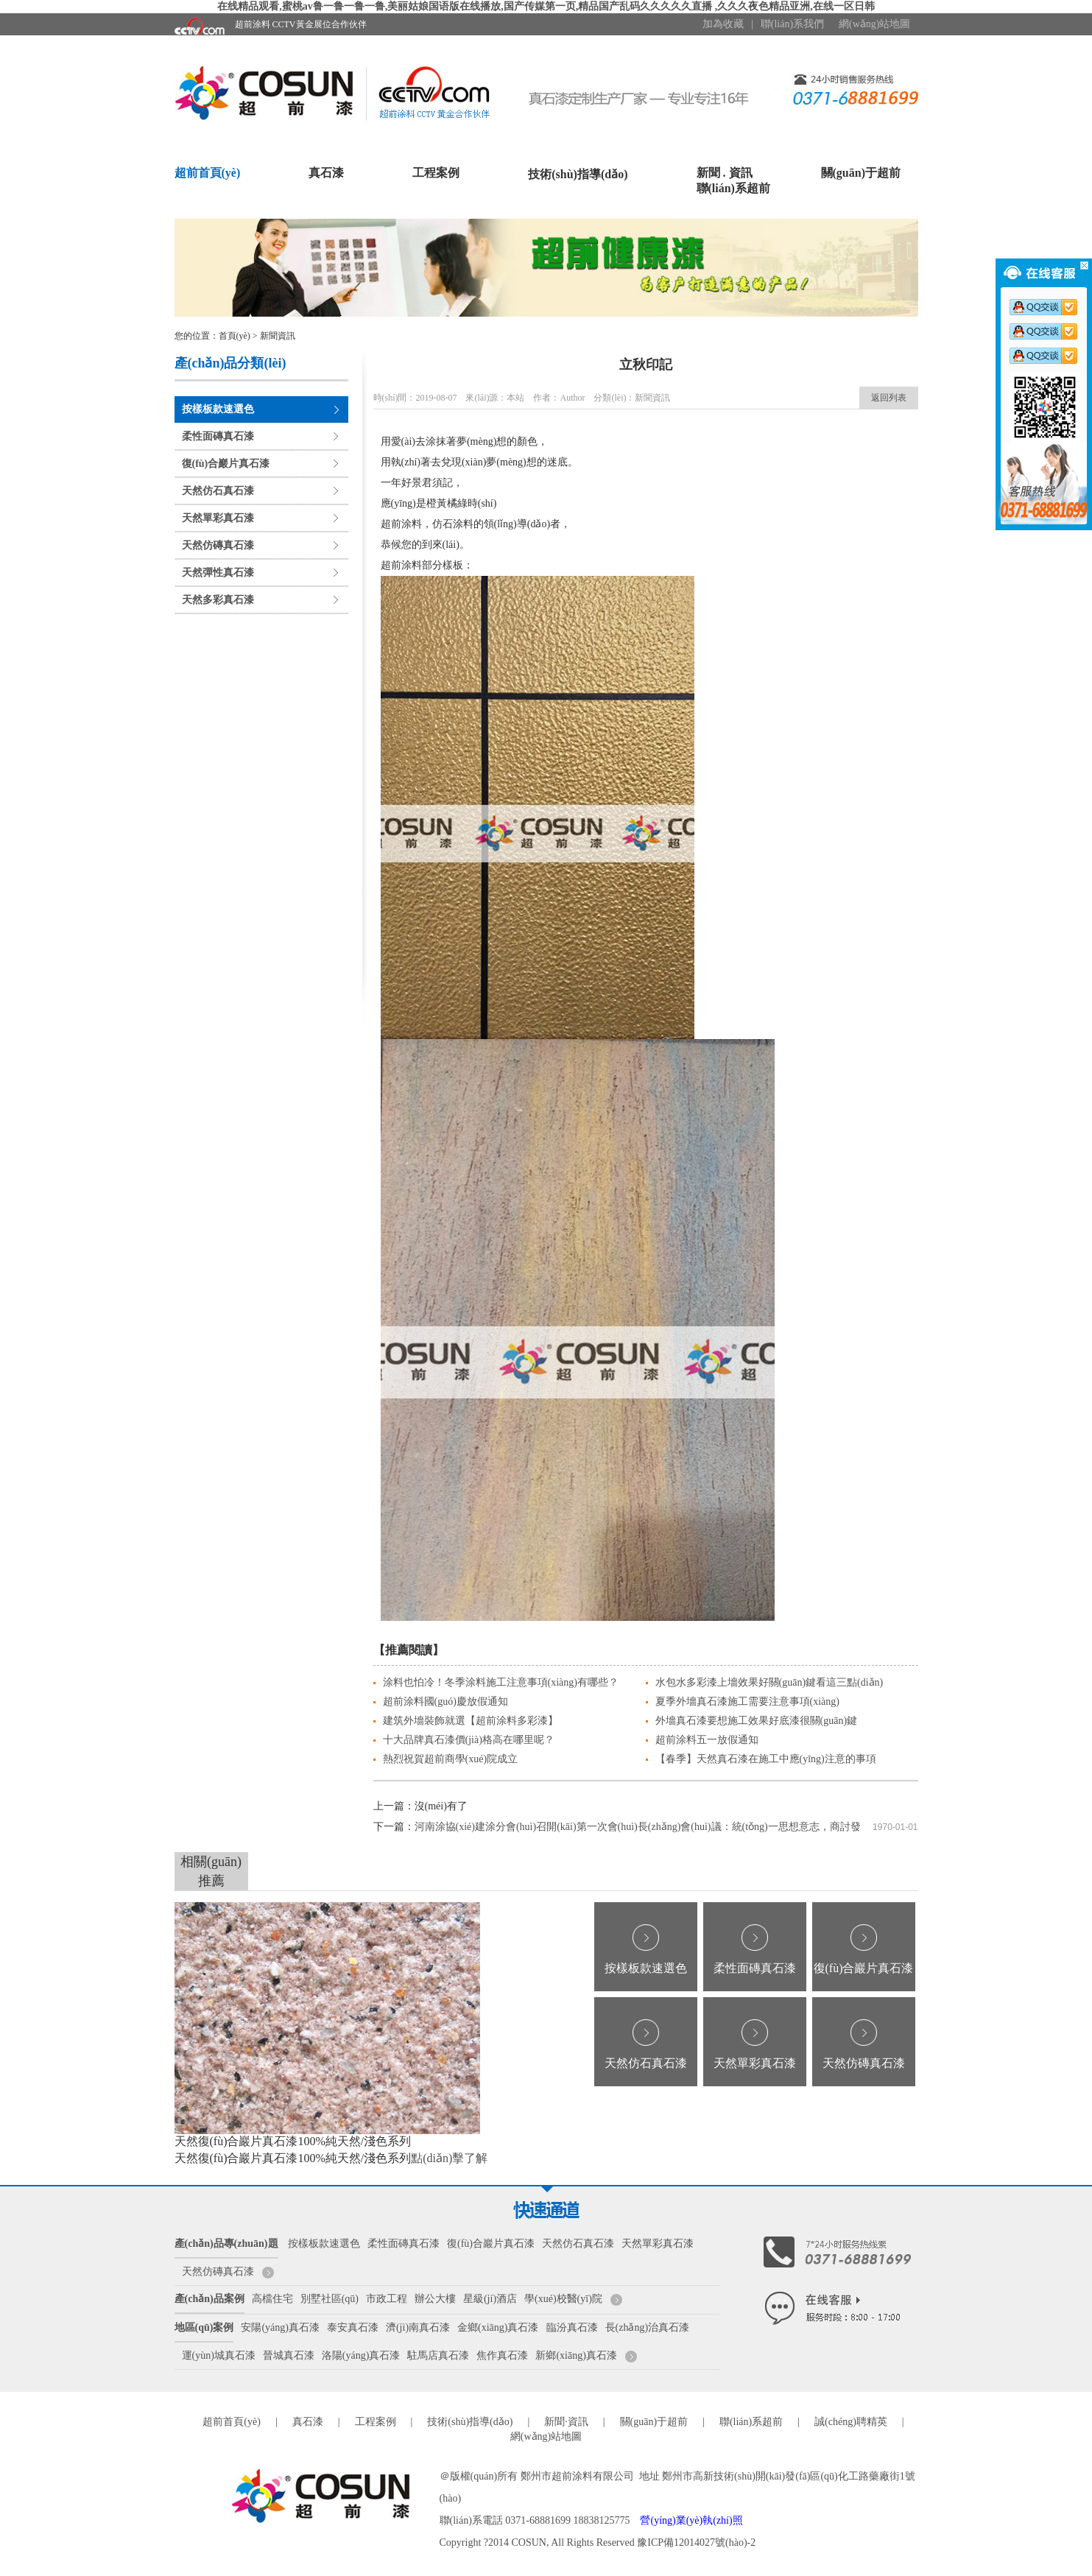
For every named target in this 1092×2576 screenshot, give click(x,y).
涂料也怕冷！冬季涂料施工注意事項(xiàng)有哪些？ (501, 1682)
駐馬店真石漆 (438, 2355)
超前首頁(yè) (208, 172)
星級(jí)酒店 (490, 2298)
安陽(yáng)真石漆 (280, 2327)
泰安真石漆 (352, 2327)
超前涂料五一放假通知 (706, 1739)
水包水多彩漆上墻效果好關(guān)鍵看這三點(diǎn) (769, 1682)
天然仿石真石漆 (218, 490)
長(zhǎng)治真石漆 (647, 2327)
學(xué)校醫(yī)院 (563, 2298)
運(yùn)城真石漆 (219, 2355)
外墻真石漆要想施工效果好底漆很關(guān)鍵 (756, 1720)
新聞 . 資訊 (725, 172)
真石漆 (326, 172)
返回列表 (888, 398)
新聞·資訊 (566, 2421)
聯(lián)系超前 (733, 188)
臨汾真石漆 (572, 2327)
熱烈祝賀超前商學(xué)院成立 (450, 1758)
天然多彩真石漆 (218, 599)
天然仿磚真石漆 (218, 545)
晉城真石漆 (288, 2355)
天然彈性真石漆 (218, 572)
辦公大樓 (435, 2298)
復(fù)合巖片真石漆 (226, 463)
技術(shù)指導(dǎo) (577, 174)
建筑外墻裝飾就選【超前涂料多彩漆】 (470, 1720)
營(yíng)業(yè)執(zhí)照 (691, 2520)
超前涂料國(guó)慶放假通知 (445, 1701)
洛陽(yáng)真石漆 (361, 2355)
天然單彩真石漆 (218, 518)
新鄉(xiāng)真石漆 (575, 2355)
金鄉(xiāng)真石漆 (497, 2327)
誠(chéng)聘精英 (850, 2421)
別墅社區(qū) (329, 2298)
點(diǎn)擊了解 (449, 2158)
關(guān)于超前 (861, 172)
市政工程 (386, 2298)
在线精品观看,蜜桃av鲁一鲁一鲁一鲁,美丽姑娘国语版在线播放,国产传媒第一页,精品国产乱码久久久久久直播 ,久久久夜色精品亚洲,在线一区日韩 (546, 6)
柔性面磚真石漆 (218, 436)
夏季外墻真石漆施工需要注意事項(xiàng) (747, 1701)
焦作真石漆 (502, 2355)
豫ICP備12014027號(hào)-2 (696, 2542)
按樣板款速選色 (218, 409)
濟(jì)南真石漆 (418, 2327)
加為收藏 (723, 23)
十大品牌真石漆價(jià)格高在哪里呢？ (468, 1739)
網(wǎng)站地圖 (874, 23)
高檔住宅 (272, 2298)
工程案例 (435, 172)
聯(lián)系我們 (792, 23)
